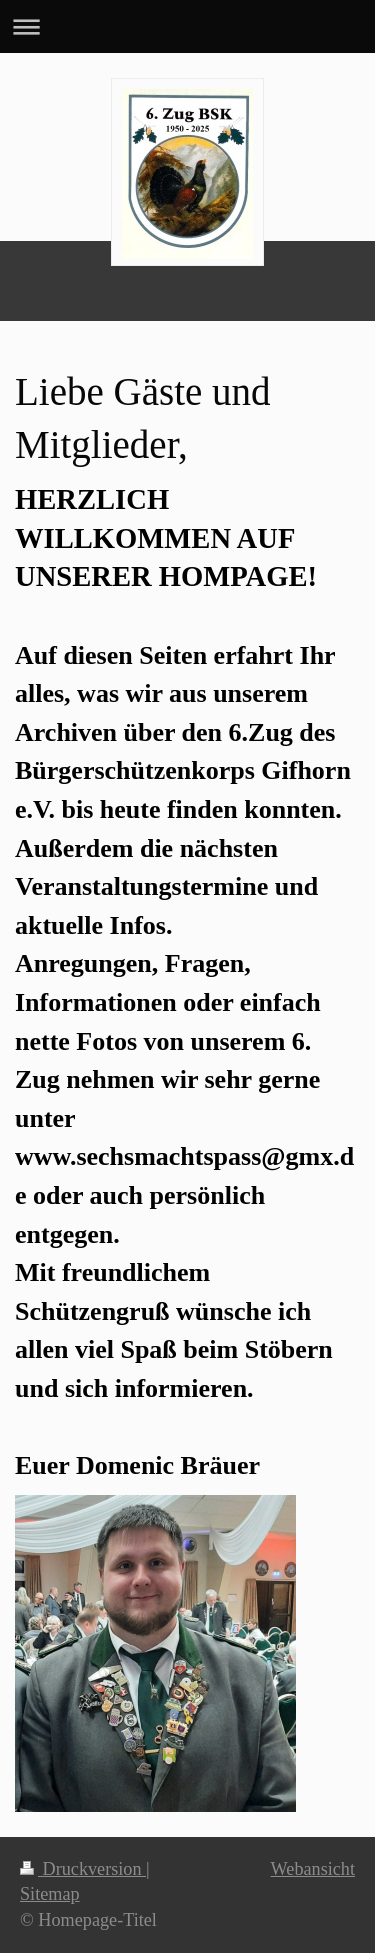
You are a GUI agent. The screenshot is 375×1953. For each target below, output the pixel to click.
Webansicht (313, 1869)
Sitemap (50, 1894)
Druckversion (83, 1869)
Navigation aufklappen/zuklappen (187, 26)
